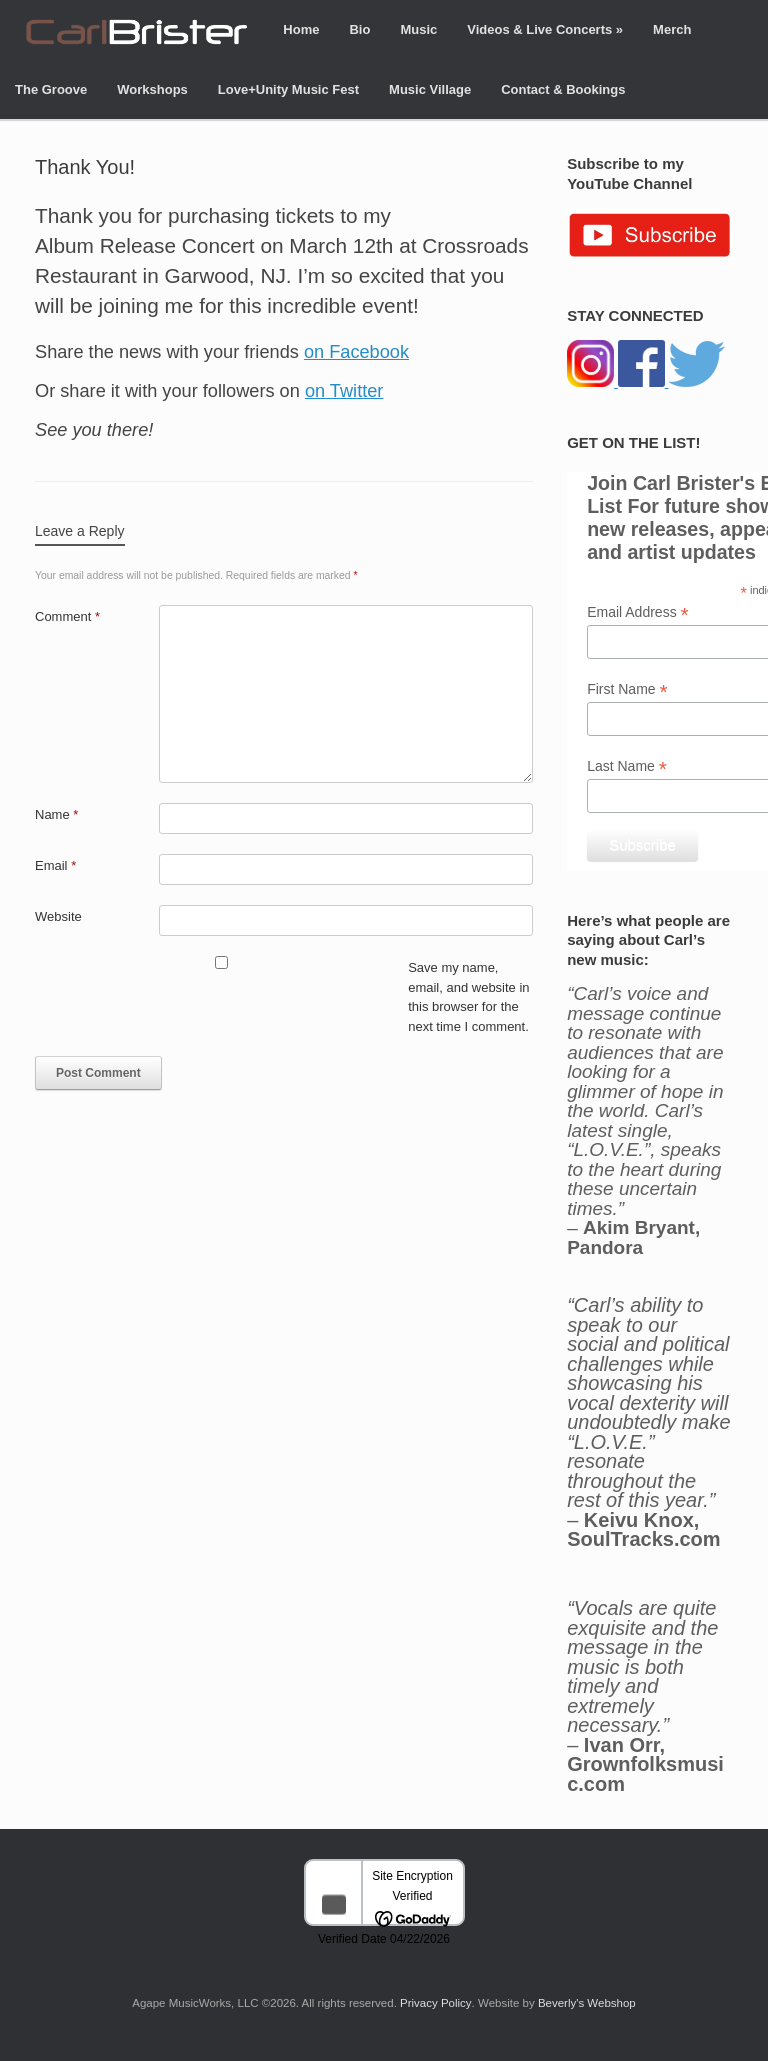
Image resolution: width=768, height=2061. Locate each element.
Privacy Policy (436, 2003)
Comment (67, 616)
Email (55, 865)
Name (56, 814)
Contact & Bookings (563, 89)
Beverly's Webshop (587, 2003)
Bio (359, 29)
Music (418, 29)
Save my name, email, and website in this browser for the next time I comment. (468, 997)
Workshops (152, 89)
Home (301, 29)
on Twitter (344, 391)
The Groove (51, 89)
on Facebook (356, 352)
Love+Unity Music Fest (288, 89)
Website (58, 916)
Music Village (430, 89)
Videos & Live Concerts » (545, 29)
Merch (672, 29)
